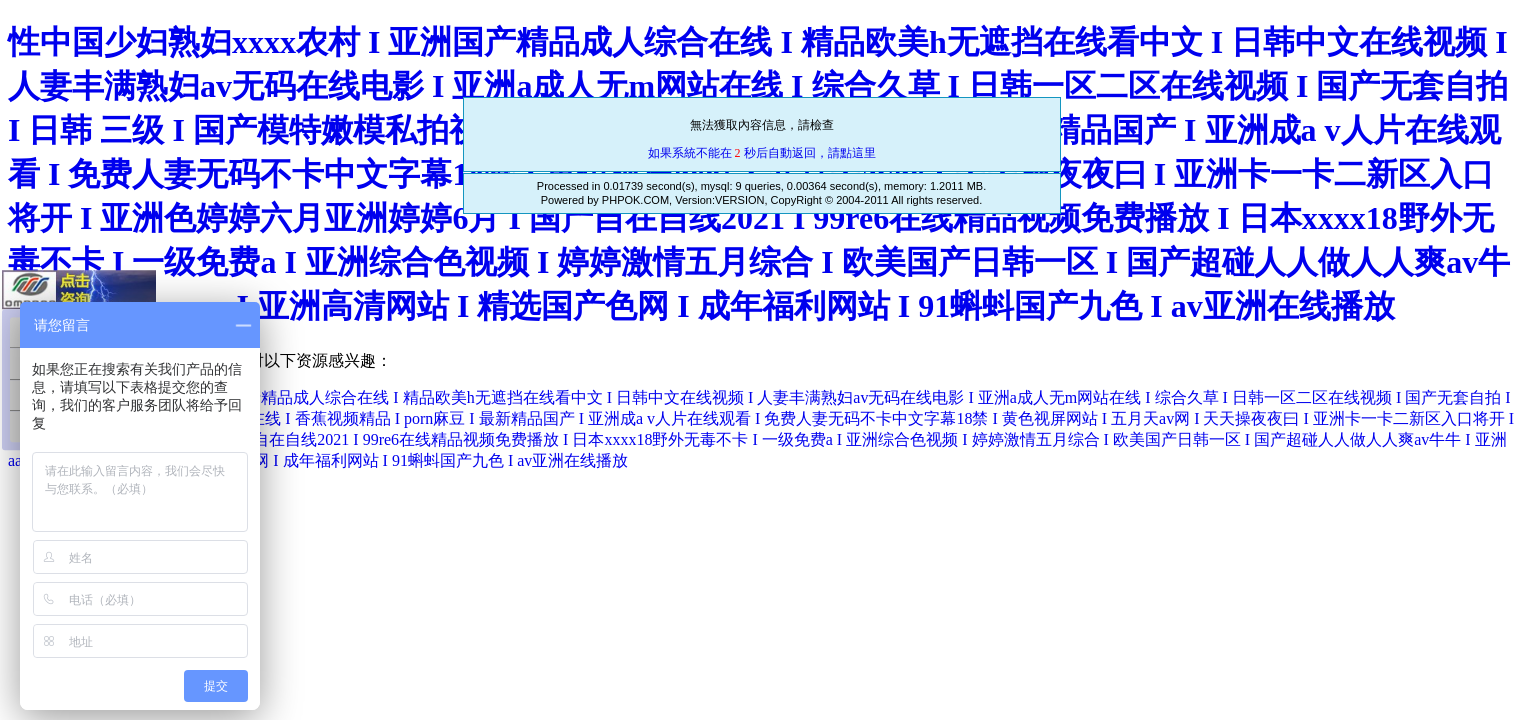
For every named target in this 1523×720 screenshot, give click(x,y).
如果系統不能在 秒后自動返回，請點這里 (762, 153)
